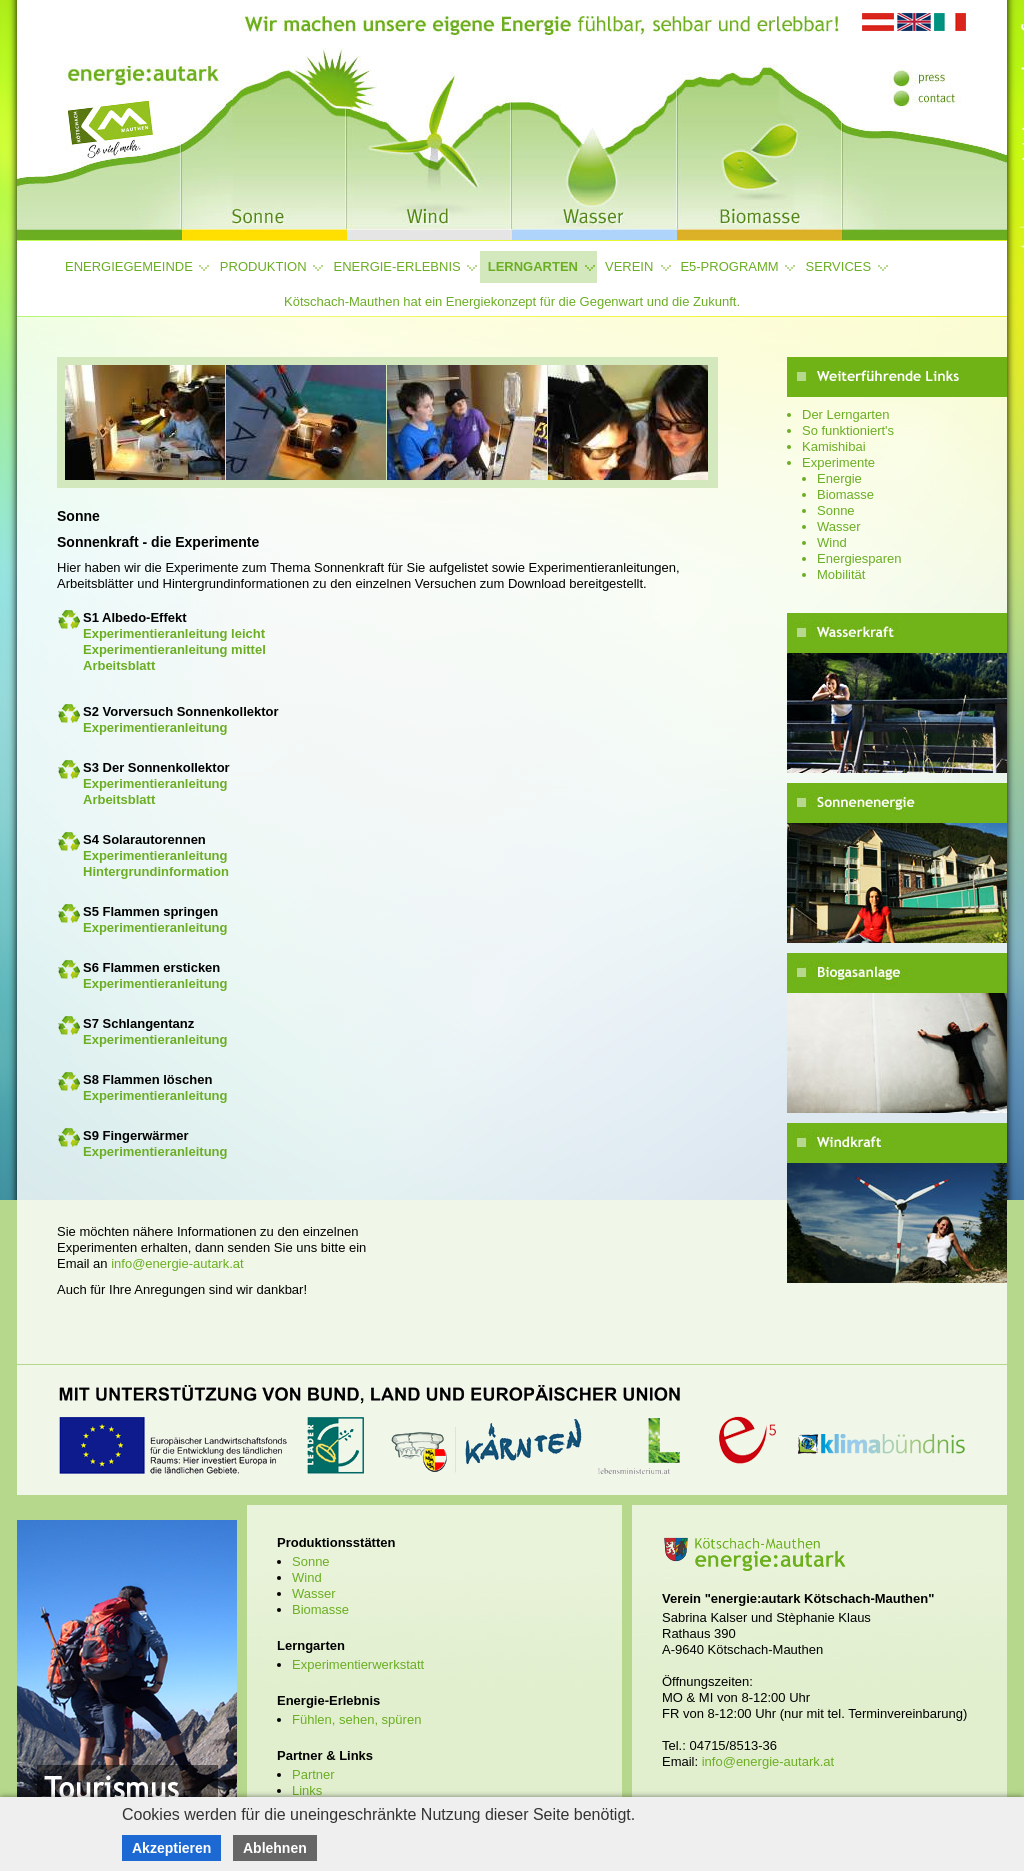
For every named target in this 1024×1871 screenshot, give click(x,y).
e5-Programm (729, 266)
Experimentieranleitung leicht (174, 633)
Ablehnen (275, 1848)
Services (839, 266)
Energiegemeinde (129, 266)
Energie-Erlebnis (397, 266)
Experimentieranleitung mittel (174, 649)
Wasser (839, 526)
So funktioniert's (848, 430)
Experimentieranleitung (155, 727)
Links (307, 1790)
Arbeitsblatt (119, 665)
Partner (313, 1774)
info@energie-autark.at (177, 1263)
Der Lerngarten (845, 414)
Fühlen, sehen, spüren (356, 1719)
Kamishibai (834, 446)
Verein (629, 266)
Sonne (836, 510)
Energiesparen (859, 558)
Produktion (263, 266)
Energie (839, 478)
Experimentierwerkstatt (358, 1664)
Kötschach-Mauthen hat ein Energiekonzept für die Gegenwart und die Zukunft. (512, 301)
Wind (832, 542)
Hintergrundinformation (156, 871)
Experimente (838, 462)
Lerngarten (533, 266)
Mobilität (841, 574)
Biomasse (845, 494)
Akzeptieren (171, 1848)
